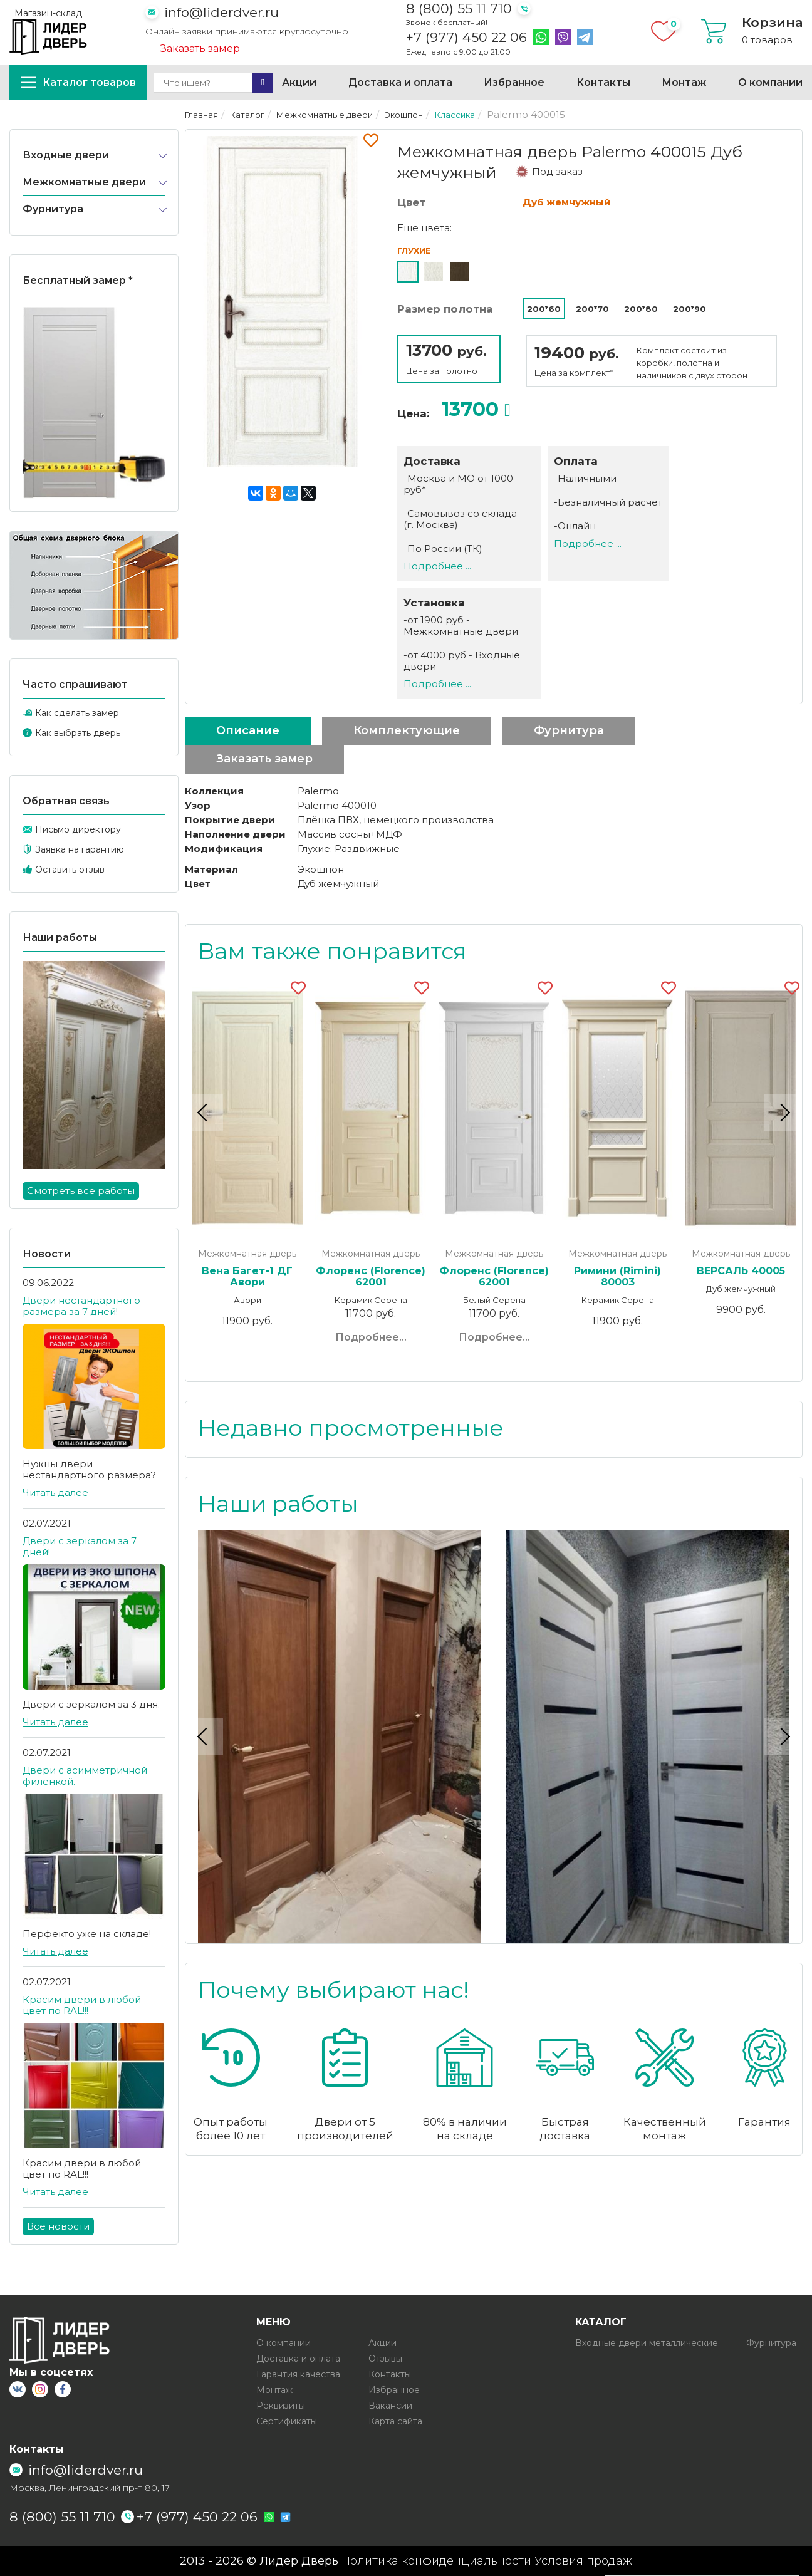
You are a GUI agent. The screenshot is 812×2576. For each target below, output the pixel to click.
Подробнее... (371, 1337)
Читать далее (55, 1492)
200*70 (592, 309)
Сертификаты (286, 2421)
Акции (299, 82)
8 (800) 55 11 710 (459, 8)
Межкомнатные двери (84, 182)
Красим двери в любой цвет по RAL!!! (82, 2005)
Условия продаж (583, 2561)
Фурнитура (53, 209)
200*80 (641, 309)
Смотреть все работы (81, 1191)
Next (783, 1112)
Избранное (514, 82)
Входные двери (66, 155)
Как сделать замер (77, 713)
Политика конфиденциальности (436, 2561)
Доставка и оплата (400, 82)
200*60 (544, 309)
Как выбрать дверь (77, 733)
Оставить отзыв (70, 869)
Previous (204, 1112)
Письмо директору (78, 829)
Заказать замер (200, 49)
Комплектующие (406, 730)
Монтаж (684, 82)
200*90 (689, 309)
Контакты (603, 82)
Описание (247, 730)
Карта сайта (395, 2421)
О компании (770, 82)
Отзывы (385, 2358)
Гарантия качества (298, 2374)
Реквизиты (280, 2405)
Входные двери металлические (646, 2343)
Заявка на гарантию (79, 849)
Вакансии (390, 2405)
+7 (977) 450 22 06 (466, 37)
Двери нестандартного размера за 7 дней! (81, 1305)
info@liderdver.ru (221, 12)
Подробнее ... (437, 566)
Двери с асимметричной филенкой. (85, 1775)
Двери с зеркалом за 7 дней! (80, 1546)
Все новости (58, 2226)
